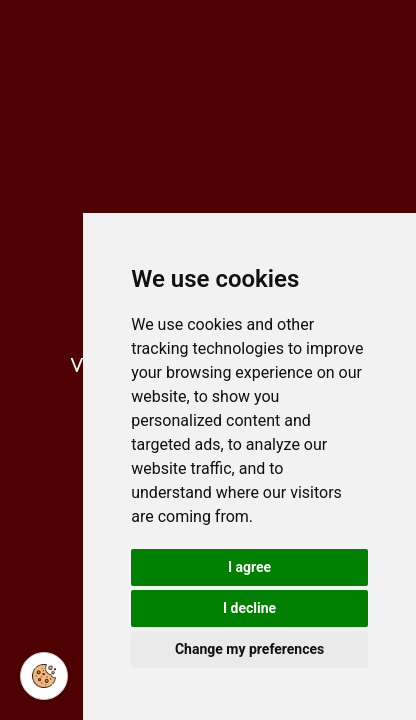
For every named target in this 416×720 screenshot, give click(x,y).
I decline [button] (249, 608)
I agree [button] (249, 567)
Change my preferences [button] (249, 649)
